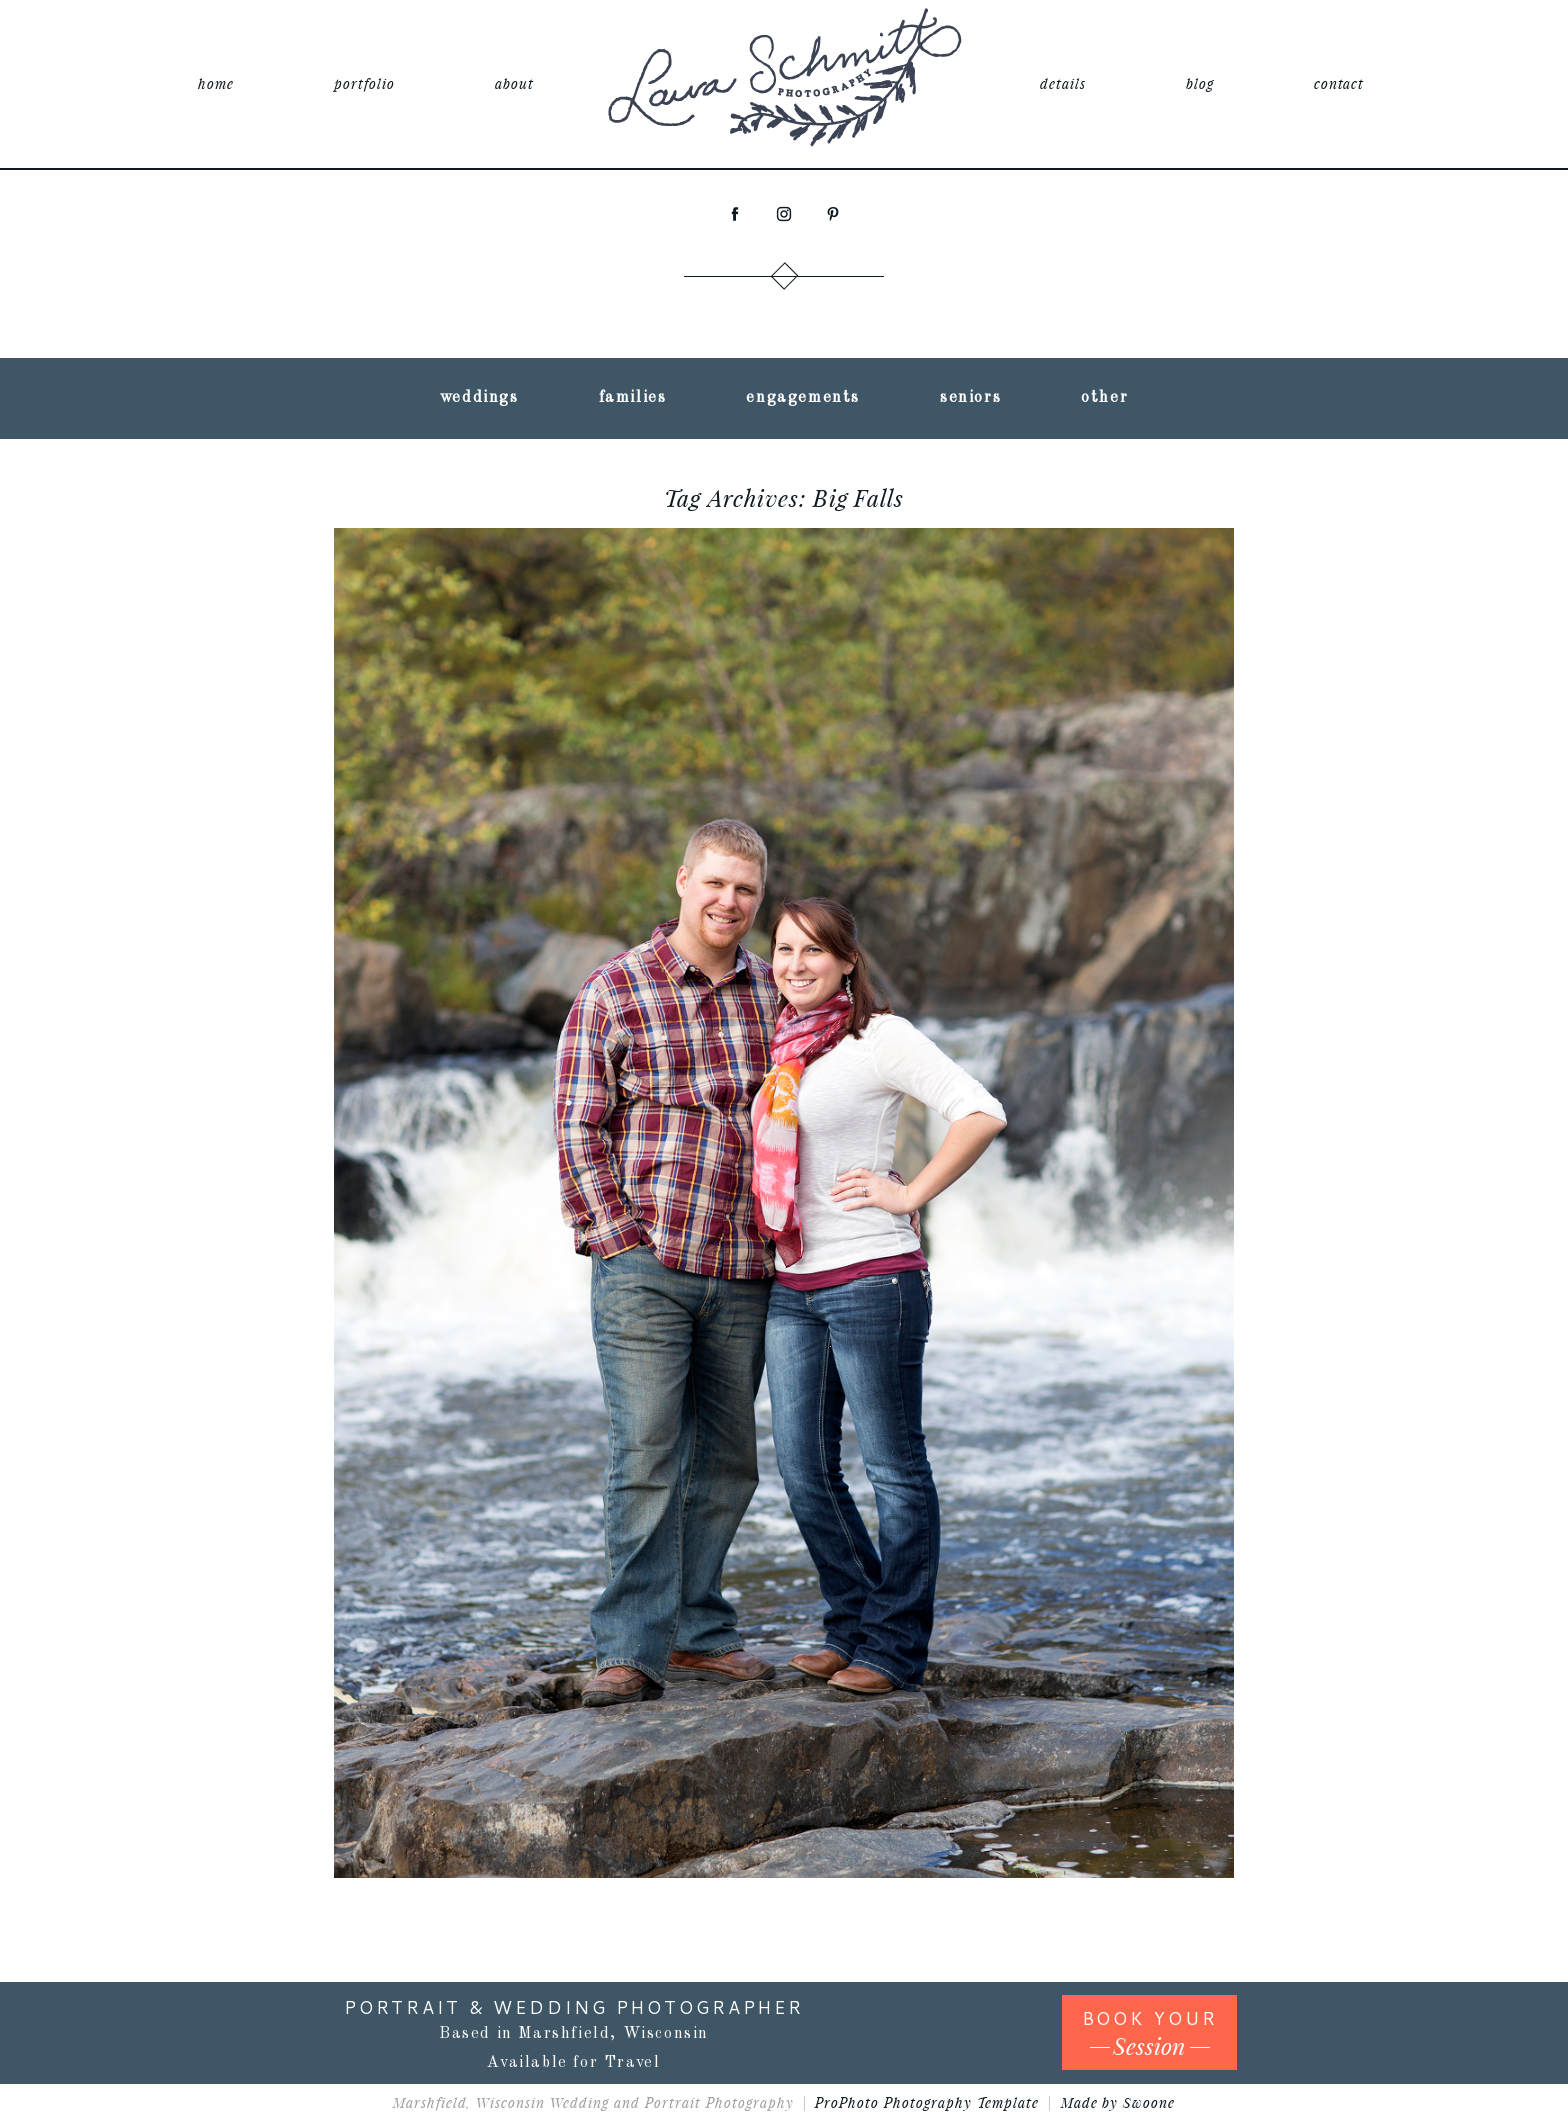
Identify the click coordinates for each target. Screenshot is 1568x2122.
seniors (970, 398)
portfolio (364, 83)
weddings (479, 398)
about (514, 83)
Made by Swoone (1118, 2102)
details (1063, 83)
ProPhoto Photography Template (926, 2102)
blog (1200, 83)
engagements (803, 398)
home (216, 83)
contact (1339, 83)
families (633, 398)
